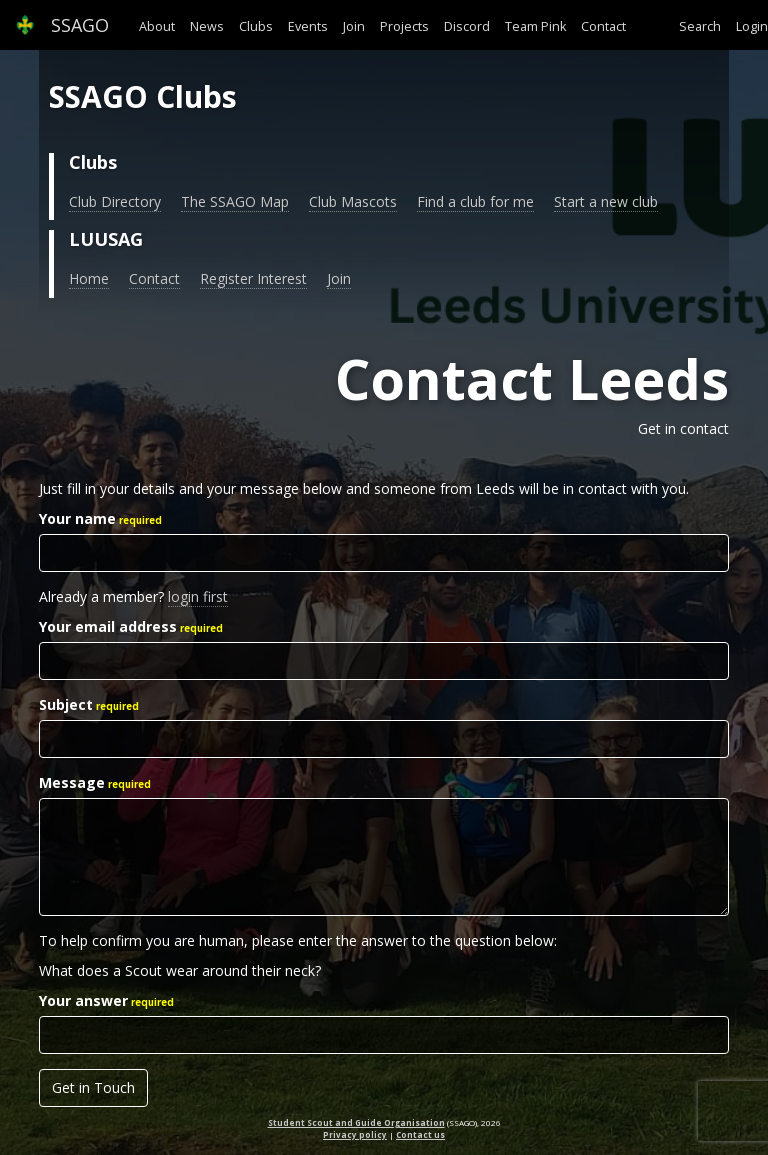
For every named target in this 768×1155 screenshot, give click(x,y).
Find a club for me (475, 201)
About (157, 26)
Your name (77, 518)
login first (198, 596)
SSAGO (62, 25)
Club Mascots (353, 201)
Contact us (420, 1134)
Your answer (83, 1000)
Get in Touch (93, 1087)
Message (72, 782)
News (207, 26)
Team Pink (535, 26)
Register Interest (253, 278)
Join (354, 26)
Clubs (256, 26)
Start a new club (606, 201)
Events (308, 26)
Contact (603, 26)
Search (700, 26)
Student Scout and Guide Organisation (356, 1122)
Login (752, 26)
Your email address (108, 626)
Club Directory (115, 201)
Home (89, 278)
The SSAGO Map (235, 201)
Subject (66, 704)
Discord (467, 26)
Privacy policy (355, 1134)
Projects (404, 26)
